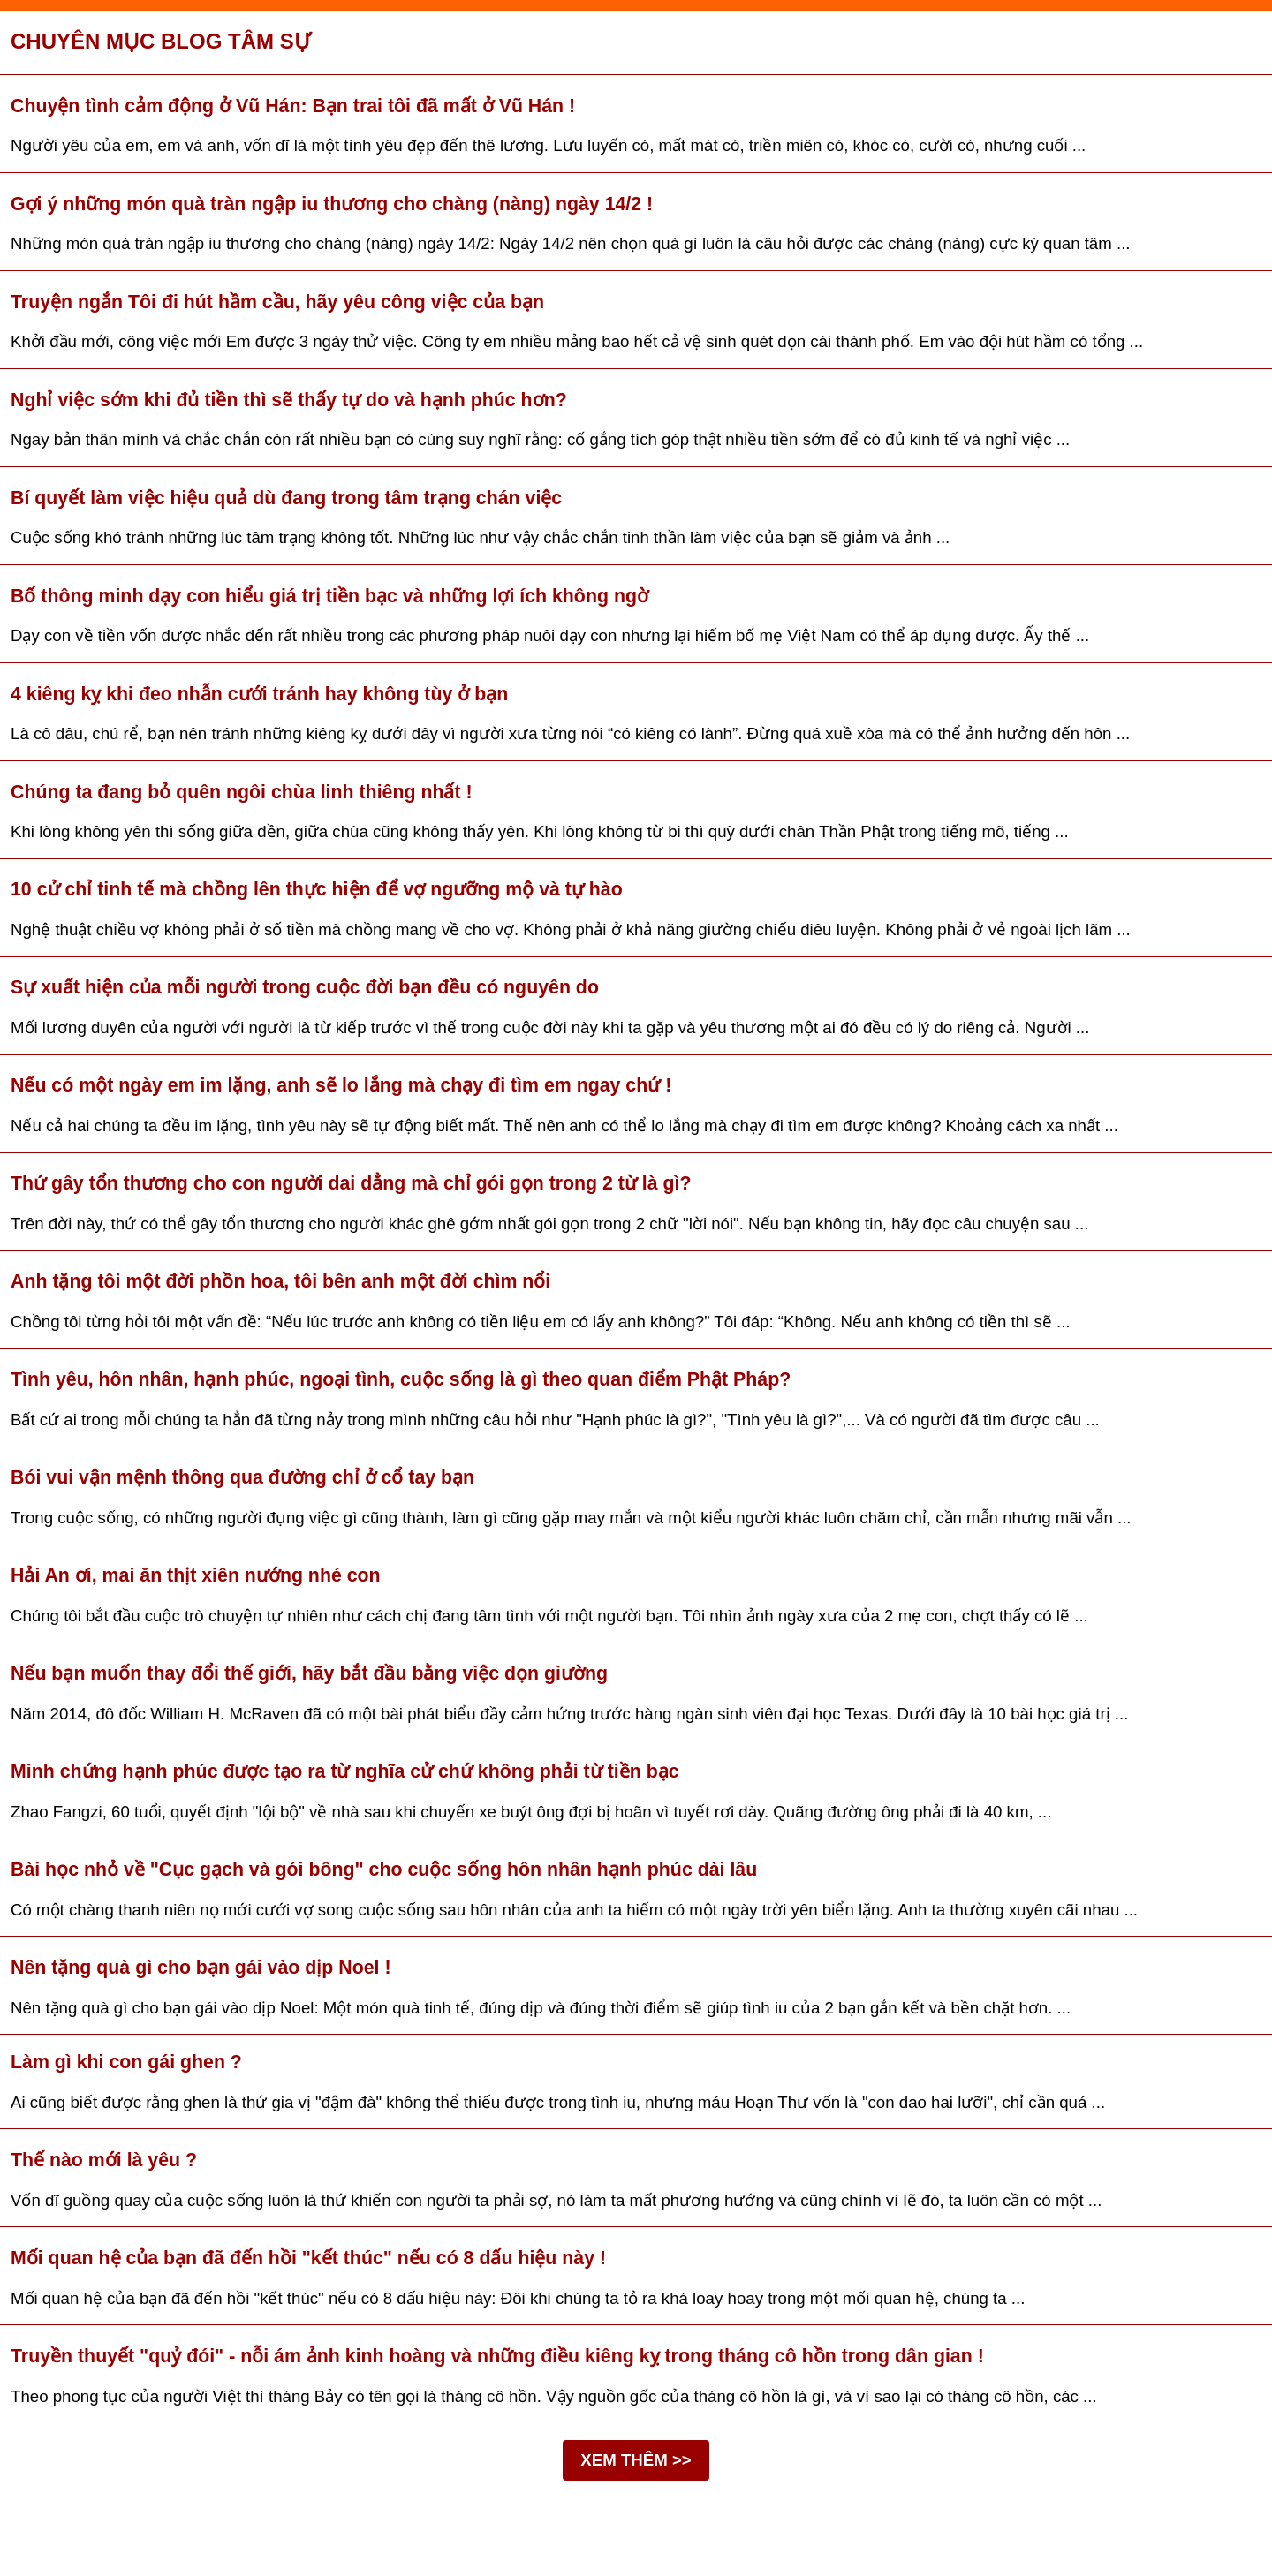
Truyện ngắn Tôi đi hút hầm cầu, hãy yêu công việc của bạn (277, 302)
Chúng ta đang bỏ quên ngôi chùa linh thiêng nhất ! (242, 792)
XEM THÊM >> (635, 2460)
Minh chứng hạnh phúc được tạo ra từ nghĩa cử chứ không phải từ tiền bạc (345, 1771)
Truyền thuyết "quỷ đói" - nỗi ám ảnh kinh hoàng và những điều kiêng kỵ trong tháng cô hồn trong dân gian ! (497, 2356)
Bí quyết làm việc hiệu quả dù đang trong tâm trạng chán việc (286, 498)
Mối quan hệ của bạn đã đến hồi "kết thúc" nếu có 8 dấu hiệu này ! (308, 2258)
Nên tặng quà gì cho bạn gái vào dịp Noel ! (201, 1967)
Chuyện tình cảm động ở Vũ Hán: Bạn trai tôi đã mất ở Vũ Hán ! (293, 106)
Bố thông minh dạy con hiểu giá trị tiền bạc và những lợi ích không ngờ (329, 596)
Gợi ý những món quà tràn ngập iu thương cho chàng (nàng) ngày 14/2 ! (332, 204)
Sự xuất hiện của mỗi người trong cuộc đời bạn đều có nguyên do (305, 987)
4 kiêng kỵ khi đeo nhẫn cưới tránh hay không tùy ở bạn (259, 694)
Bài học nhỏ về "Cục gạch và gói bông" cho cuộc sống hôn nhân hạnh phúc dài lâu (384, 1869)
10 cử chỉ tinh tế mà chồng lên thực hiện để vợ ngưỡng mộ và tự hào (317, 889)
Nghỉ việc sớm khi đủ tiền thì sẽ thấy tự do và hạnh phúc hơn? (289, 400)
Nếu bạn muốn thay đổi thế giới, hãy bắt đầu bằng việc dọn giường (309, 1673)
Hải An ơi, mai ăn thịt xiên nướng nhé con (196, 1575)
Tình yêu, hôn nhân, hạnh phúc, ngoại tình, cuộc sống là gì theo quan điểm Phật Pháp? (401, 1379)
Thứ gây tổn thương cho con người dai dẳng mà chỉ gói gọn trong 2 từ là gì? (351, 1183)
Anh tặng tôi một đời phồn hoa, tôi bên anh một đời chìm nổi (280, 1281)
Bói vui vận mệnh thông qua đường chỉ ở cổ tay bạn (242, 1477)
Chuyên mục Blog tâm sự (161, 41)
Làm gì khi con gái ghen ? (126, 2062)
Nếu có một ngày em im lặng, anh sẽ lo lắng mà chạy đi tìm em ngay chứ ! (341, 1085)
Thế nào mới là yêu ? (104, 2160)
